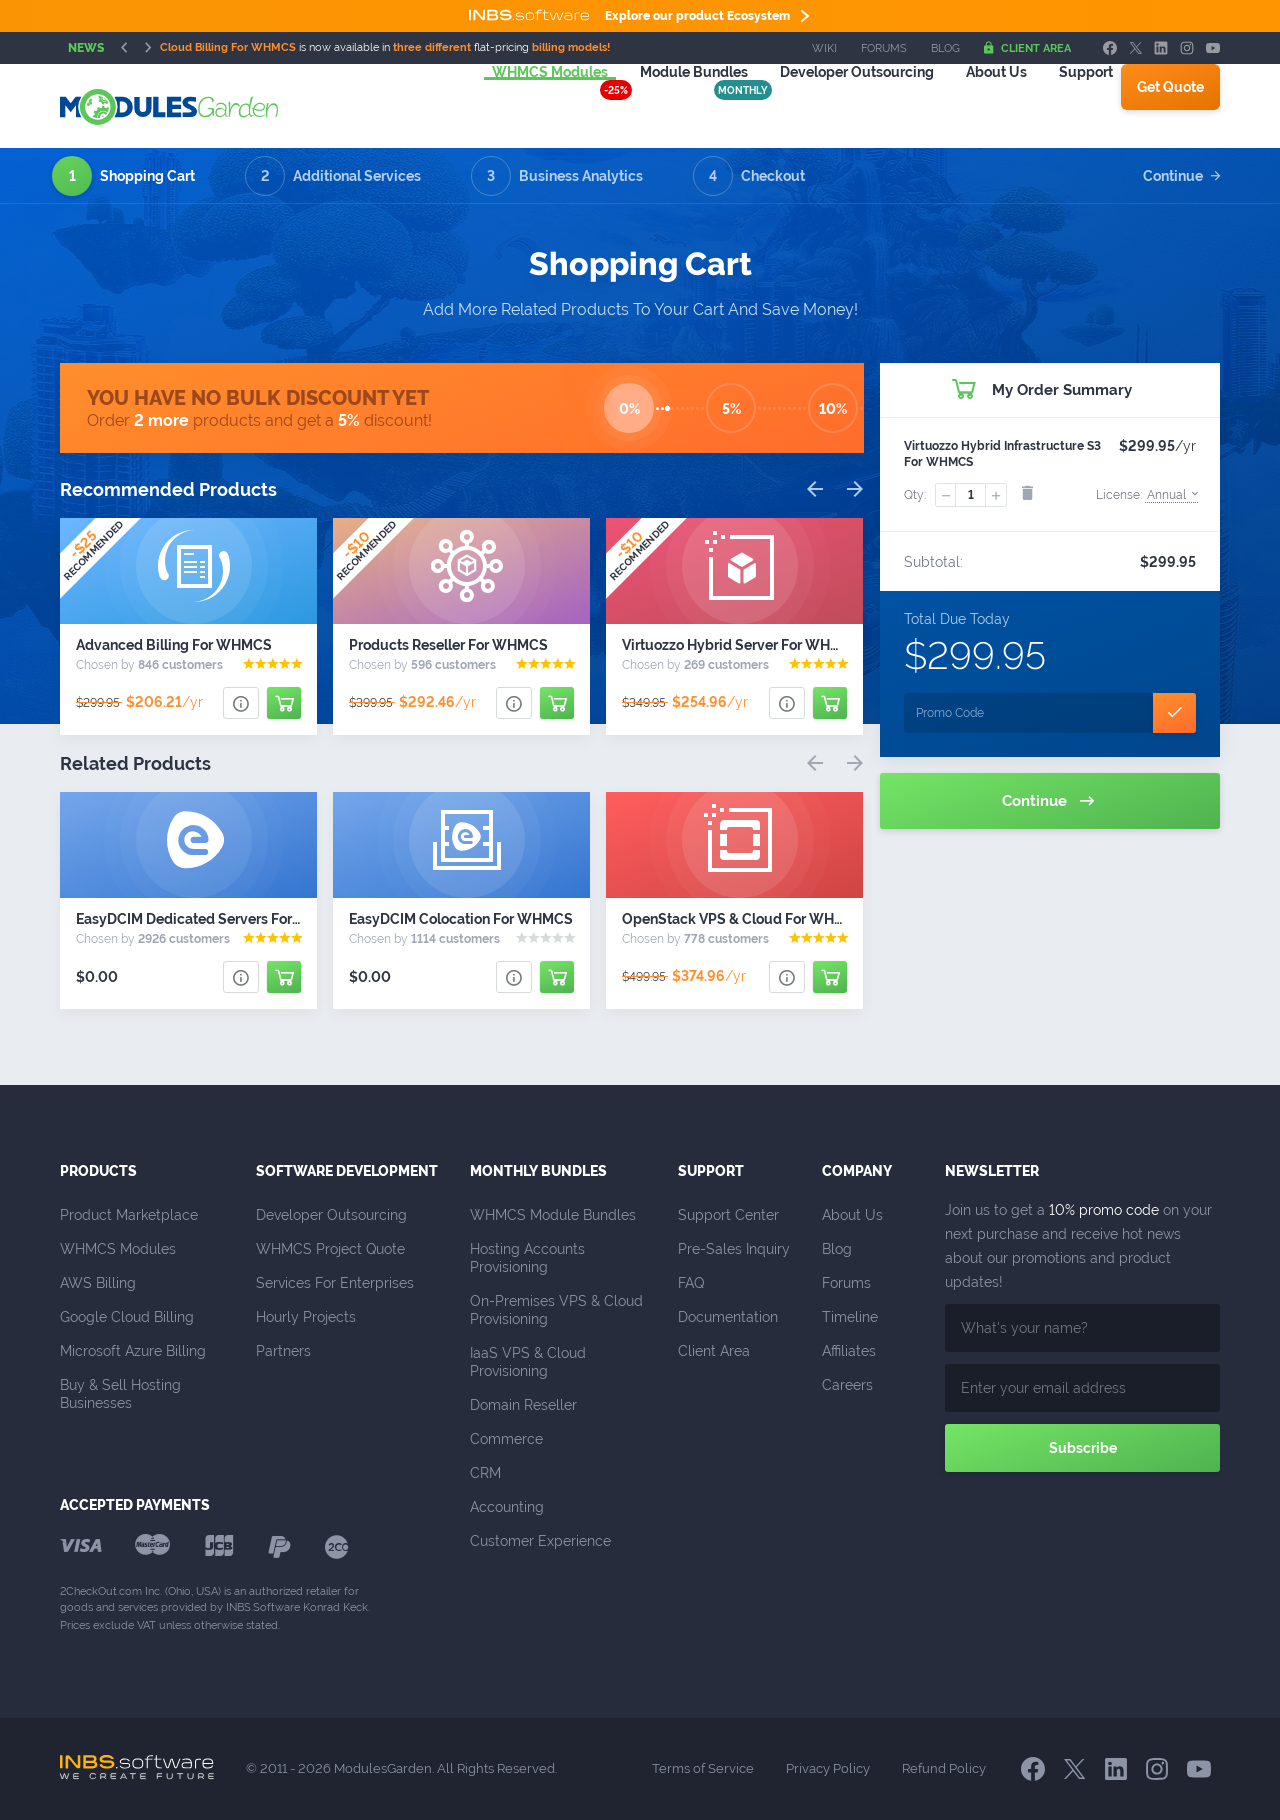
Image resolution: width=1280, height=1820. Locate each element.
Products (98, 1171)
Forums (884, 48)
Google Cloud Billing (127, 1317)
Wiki (824, 48)
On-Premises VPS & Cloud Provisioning (558, 1310)
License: (1147, 495)
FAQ (691, 1283)
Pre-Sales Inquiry (734, 1249)
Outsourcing (833, 106)
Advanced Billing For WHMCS (174, 645)
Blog (945, 48)
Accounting (507, 1507)
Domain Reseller (523, 1405)
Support (1062, 106)
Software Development (347, 1171)
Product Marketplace (129, 1215)
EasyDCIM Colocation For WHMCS (461, 919)
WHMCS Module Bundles (553, 1215)
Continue (1181, 176)
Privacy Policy (828, 1768)
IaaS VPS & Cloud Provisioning (530, 1362)
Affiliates (849, 1351)
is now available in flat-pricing (385, 47)
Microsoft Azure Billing (133, 1351)
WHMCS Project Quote (330, 1249)
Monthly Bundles (538, 1171)
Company (857, 1171)
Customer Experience (540, 1541)
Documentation (728, 1317)
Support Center (728, 1215)
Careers (847, 1385)
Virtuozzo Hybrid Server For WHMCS (741, 645)
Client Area (1027, 48)
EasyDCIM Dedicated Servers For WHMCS (213, 919)
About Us (972, 106)
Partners (283, 1351)
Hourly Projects (306, 1317)
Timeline (850, 1317)
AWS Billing (98, 1283)
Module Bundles (670, 106)
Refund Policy (944, 1768)
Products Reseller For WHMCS (448, 645)
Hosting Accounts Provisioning (529, 1258)
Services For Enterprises (335, 1283)
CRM (485, 1473)
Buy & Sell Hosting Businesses (122, 1394)
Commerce (506, 1439)
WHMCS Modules (526, 106)
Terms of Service (703, 1768)
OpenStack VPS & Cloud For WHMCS (743, 919)
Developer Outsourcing (331, 1215)
